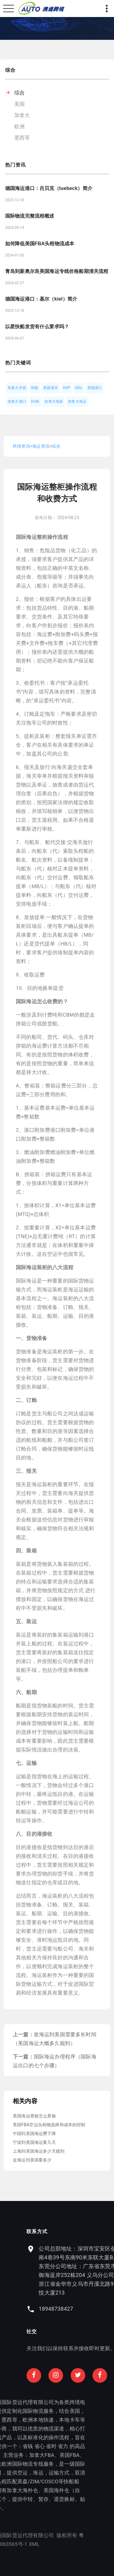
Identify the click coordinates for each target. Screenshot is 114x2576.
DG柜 (35, 401)
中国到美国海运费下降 (34, 2133)
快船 (34, 388)
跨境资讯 (21, 446)
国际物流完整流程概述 (29, 216)
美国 (19, 104)
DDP (66, 388)
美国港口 (94, 388)
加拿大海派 (53, 401)
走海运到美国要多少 (32, 2160)
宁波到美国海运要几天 (34, 2142)
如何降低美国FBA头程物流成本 (39, 243)
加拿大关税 (17, 388)
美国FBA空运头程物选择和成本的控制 (49, 2124)
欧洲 (19, 126)
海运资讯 (41, 446)
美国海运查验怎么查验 (34, 2115)
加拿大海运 (77, 401)
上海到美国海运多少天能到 (38, 2151)
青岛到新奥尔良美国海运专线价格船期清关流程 (56, 271)
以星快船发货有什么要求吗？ (37, 326)
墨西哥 (22, 138)
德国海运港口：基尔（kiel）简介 (41, 298)
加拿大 (22, 115)
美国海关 (50, 388)
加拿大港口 (17, 401)
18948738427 (85, 2309)
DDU (78, 388)
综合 (19, 93)
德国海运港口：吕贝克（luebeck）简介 (48, 188)
